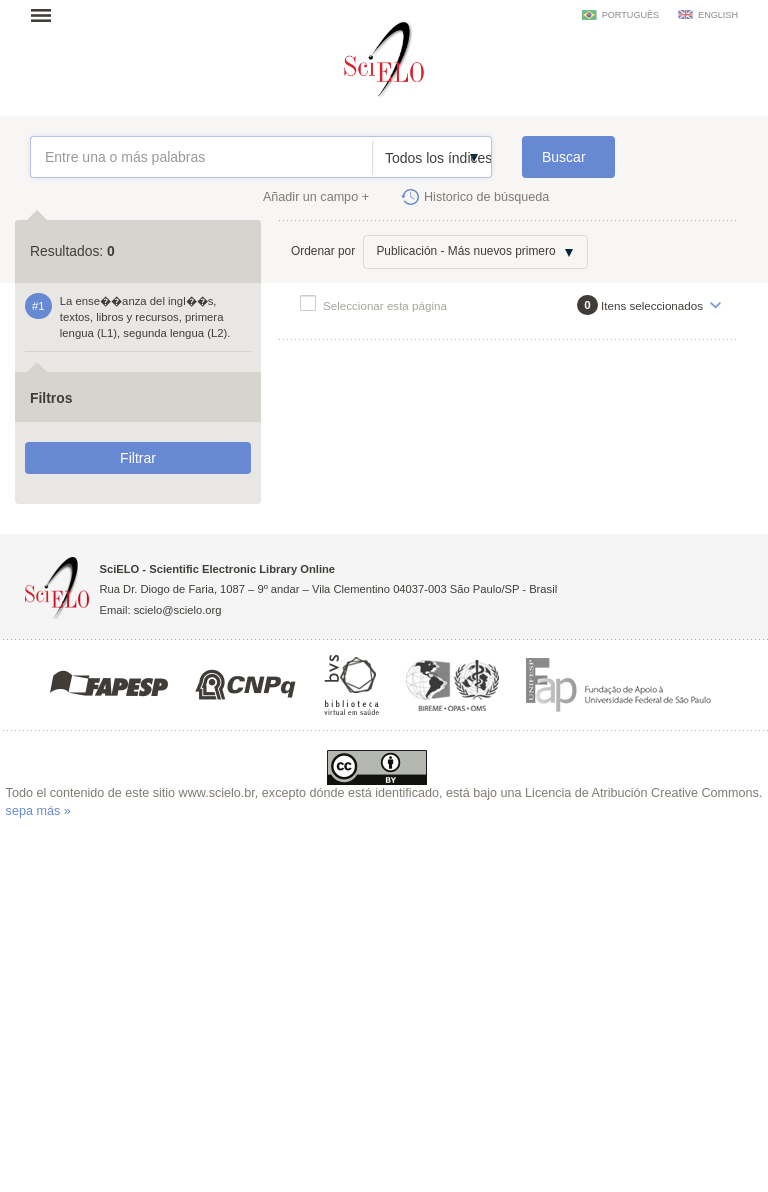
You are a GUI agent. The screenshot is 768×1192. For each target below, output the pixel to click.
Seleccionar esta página (385, 305)
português (630, 15)
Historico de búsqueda (486, 197)
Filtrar (138, 458)
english (718, 15)
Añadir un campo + (316, 197)
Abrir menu (47, 15)
